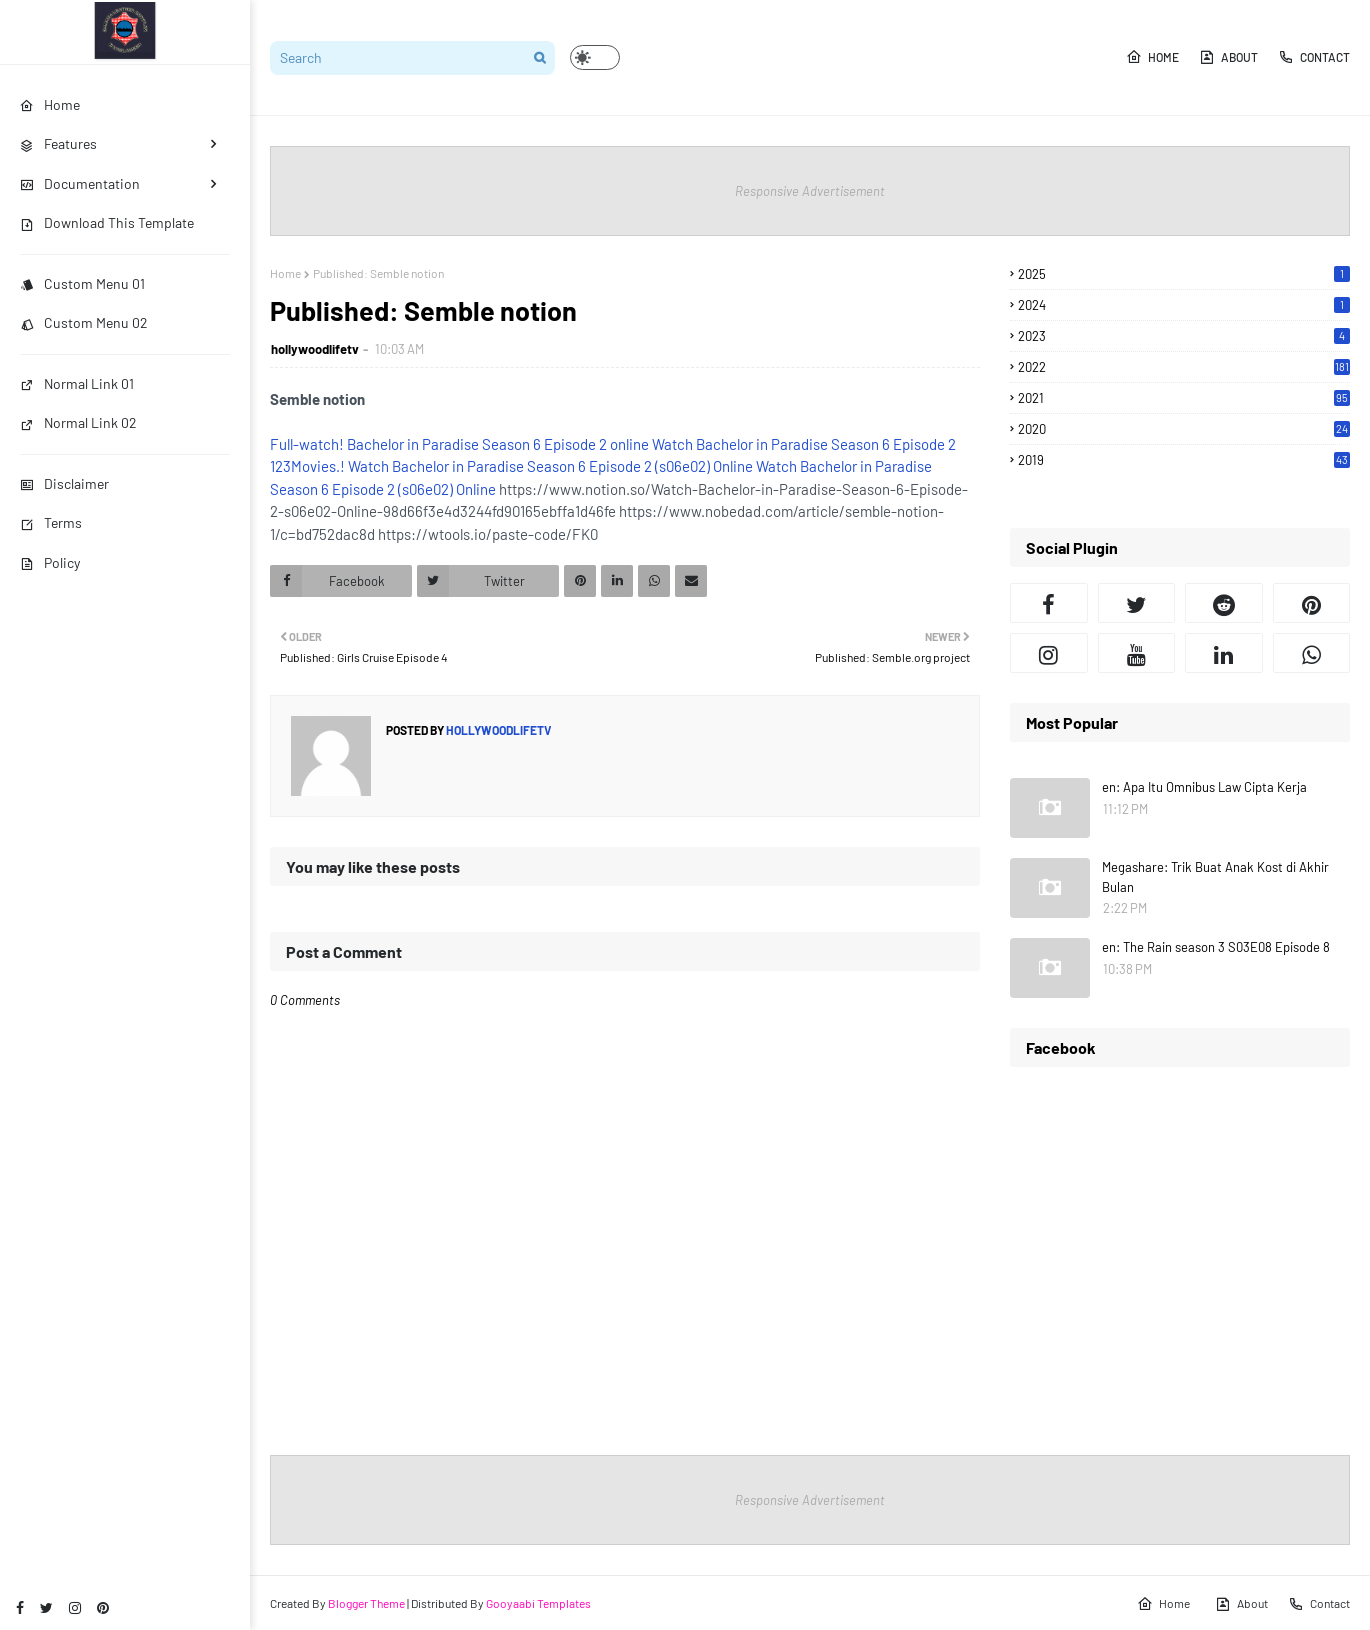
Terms (51, 522)
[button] (595, 57)
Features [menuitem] (58, 143)
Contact (1314, 57)
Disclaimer (64, 483)
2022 (1184, 367)
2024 (1184, 305)
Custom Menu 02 (84, 322)
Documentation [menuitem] (80, 183)
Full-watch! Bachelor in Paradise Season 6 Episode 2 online (459, 444)
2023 (1184, 336)
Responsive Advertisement (810, 191)
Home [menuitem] (50, 104)
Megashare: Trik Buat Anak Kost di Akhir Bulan (1215, 877)
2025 (1184, 274)
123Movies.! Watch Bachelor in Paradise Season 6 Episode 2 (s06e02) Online (511, 466)
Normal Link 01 (77, 383)
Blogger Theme (366, 1603)
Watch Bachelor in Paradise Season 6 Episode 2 (804, 444)
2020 (1184, 429)
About (1228, 57)
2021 (1184, 398)
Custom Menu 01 (82, 283)
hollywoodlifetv (315, 349)
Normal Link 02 (78, 422)
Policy (50, 562)
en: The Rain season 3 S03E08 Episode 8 (1216, 947)
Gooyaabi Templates (538, 1603)
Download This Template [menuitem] (107, 222)
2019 (1184, 460)
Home (1152, 57)
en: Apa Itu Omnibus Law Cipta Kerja (1204, 787)
